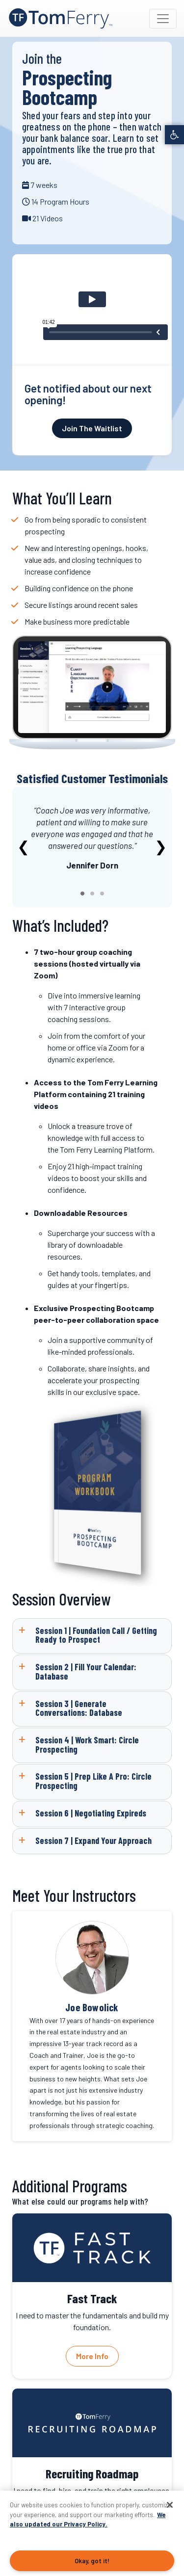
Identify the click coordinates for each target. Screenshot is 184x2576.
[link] (174, 134)
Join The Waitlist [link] (92, 428)
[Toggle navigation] (163, 18)
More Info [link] (92, 2356)
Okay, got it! (92, 2561)
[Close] (170, 2505)
